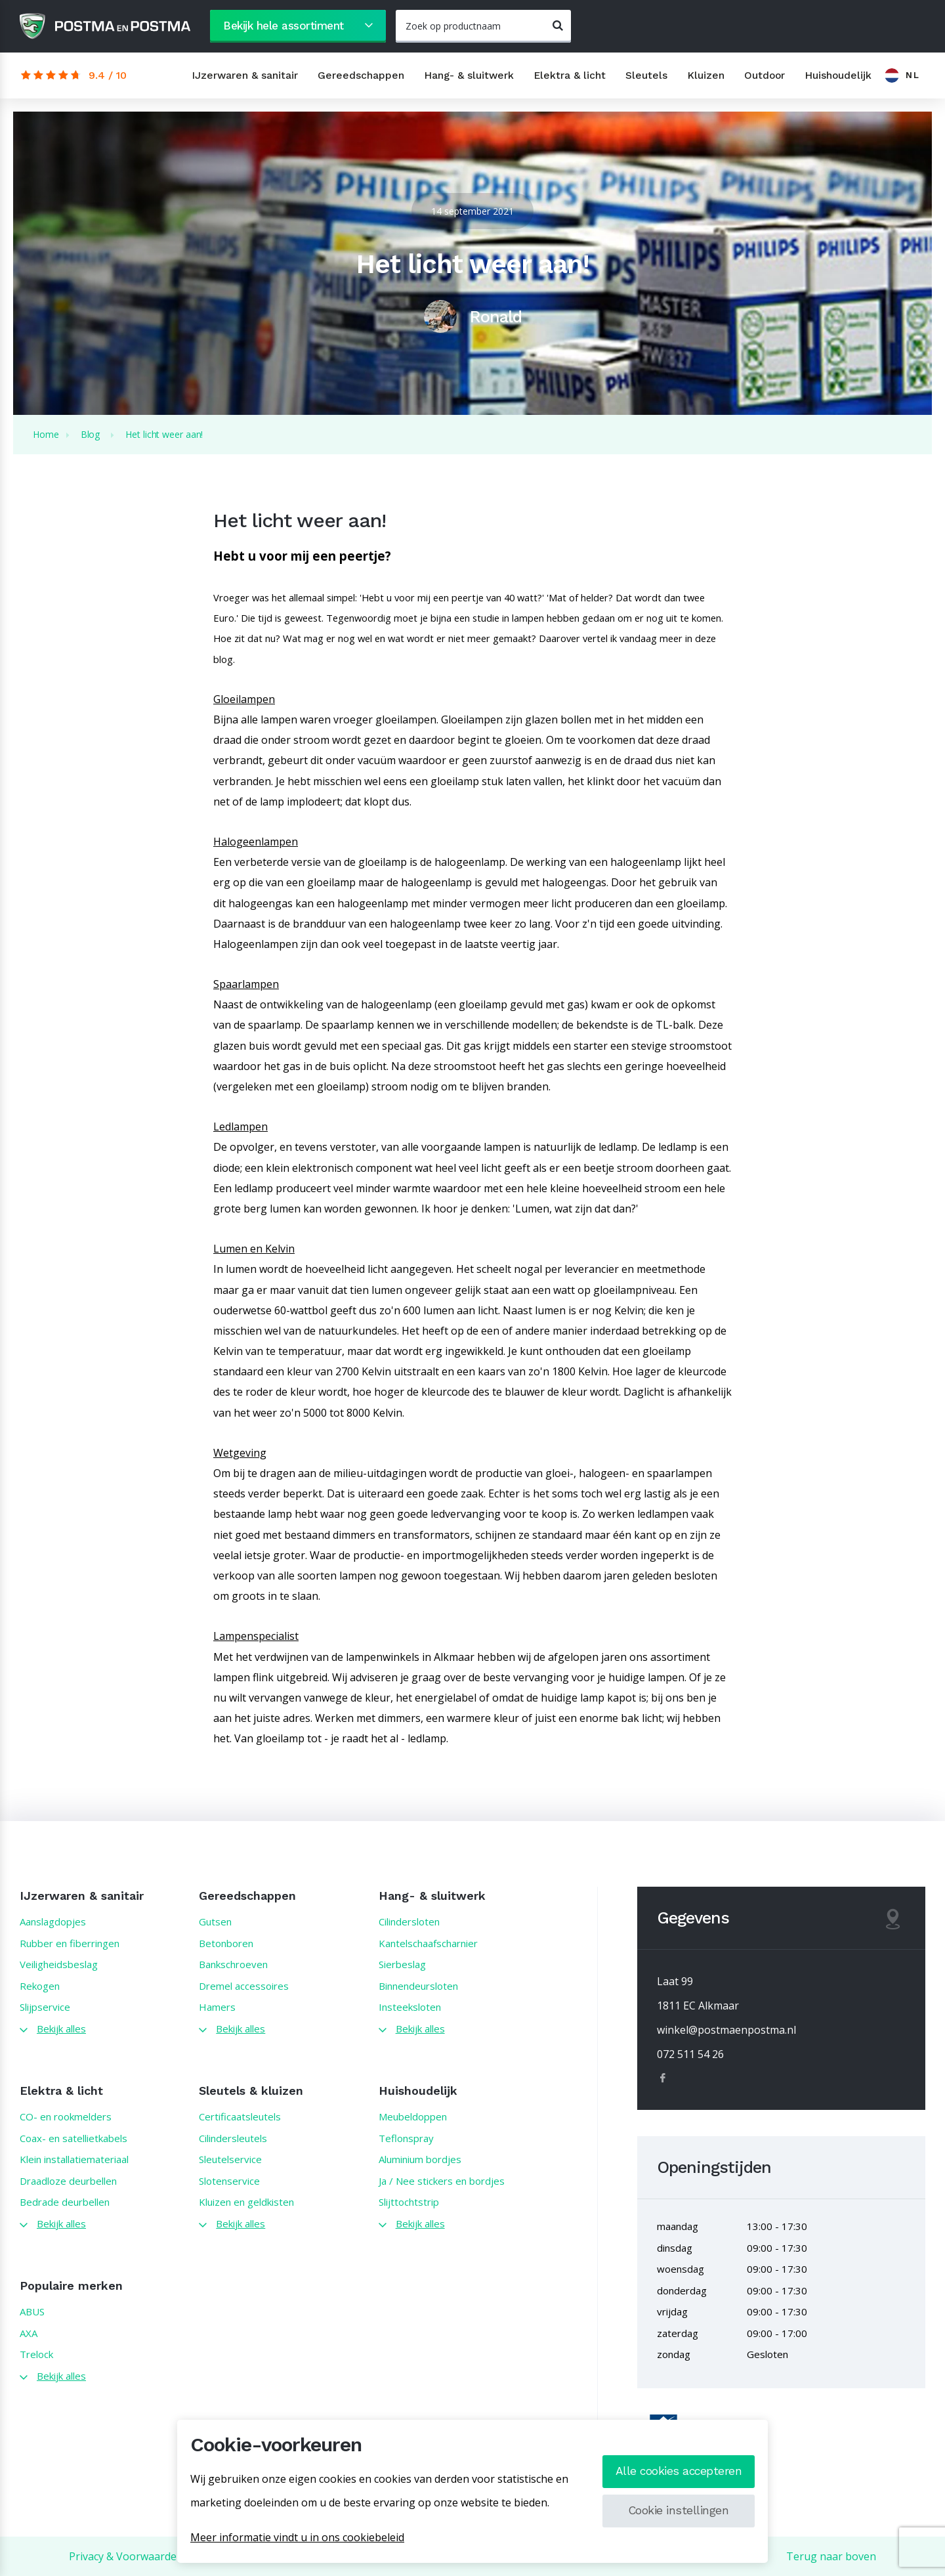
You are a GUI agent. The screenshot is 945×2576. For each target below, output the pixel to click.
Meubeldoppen (413, 2116)
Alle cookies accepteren (679, 2471)
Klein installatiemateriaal (74, 2159)
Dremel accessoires (244, 1985)
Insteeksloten (410, 2006)
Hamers (217, 2006)
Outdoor (764, 75)
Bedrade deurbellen (65, 2201)
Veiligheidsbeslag (59, 1964)
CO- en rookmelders (66, 2116)
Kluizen (705, 75)
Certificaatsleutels (240, 2116)
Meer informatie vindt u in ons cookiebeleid (297, 2537)
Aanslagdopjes (53, 1921)
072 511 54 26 (690, 2054)
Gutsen (215, 1921)
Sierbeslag (402, 1964)
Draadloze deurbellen (68, 2180)
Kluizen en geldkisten (246, 2201)
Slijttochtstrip (409, 2201)
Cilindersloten (409, 1921)
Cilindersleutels (233, 2138)
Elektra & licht (570, 75)
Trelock (36, 2354)
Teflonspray (406, 2138)
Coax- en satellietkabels (73, 2138)
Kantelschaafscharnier (428, 1943)
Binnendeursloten (418, 1985)
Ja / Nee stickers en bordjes (442, 2180)
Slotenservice (229, 2180)
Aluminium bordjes (420, 2159)
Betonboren (226, 1943)
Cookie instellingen (679, 2510)
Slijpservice (45, 2006)
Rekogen (40, 1985)
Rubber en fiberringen (69, 1943)
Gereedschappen (361, 75)
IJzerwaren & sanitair (245, 75)
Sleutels (646, 75)
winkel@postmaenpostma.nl (726, 2030)
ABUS (32, 2311)
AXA (28, 2333)
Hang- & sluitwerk (469, 75)
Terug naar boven (831, 2556)
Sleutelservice (230, 2159)
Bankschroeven (233, 1964)
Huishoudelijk (838, 75)
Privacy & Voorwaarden (126, 2556)
